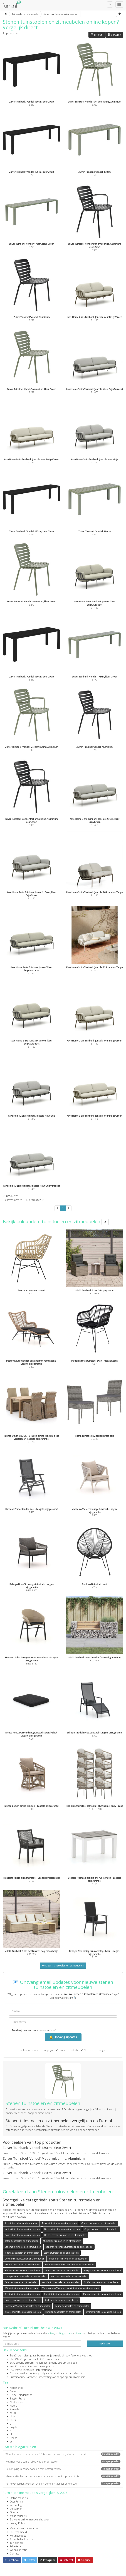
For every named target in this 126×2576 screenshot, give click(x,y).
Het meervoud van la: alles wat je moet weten (63, 2461)
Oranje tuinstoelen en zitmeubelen (103, 2311)
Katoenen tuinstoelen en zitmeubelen (102, 2294)
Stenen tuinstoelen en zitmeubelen (61, 2252)
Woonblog (16, 2505)
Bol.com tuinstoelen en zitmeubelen (69, 2276)
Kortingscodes (18, 2535)
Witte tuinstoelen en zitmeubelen (21, 2288)
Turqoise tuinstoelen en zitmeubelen (102, 2270)
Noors (13, 2405)
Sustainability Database (23, 2377)
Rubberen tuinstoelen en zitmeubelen (68, 2258)
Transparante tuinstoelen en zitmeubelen (25, 2276)
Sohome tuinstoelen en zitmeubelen (23, 2246)
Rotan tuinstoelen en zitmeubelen (21, 2240)
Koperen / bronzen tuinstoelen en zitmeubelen (69, 2246)
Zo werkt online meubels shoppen (30, 2519)
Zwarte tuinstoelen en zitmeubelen (22, 2235)
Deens (13, 2438)
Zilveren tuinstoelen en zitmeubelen (23, 2311)
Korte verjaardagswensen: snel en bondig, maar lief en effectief (63, 2483)
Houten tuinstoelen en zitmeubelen (22, 2300)
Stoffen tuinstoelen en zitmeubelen (101, 2282)
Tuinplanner (16, 2542)
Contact (14, 2553)
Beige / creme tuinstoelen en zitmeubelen (65, 2235)
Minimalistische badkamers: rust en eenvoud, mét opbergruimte (63, 2476)
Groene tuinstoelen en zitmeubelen (22, 2264)
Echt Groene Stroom (22, 2362)
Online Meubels (19, 2498)
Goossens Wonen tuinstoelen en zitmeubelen (27, 2306)
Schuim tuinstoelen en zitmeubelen (22, 2294)
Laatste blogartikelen (19, 2447)
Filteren (97, 34)
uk (11, 2434)
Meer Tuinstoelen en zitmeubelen (63, 1965)
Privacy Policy (17, 2523)
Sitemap (14, 2512)
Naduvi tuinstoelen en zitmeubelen (22, 2229)
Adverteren (16, 2546)
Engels (13, 2427)
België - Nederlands (21, 2395)
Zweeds (14, 2409)
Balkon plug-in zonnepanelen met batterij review (63, 2469)
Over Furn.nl (16, 2501)
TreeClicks (15, 2355)
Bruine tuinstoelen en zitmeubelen (59, 2223)
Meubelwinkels (18, 2516)
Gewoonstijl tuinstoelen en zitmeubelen (25, 2258)
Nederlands (16, 2387)
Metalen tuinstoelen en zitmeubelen (63, 2311)
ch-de (13, 2413)
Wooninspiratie (18, 2550)
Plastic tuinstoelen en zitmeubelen (61, 2294)
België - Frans (17, 2398)
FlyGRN (14, 2359)
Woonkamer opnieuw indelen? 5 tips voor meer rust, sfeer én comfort (63, 2454)
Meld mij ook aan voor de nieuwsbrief (32, 2030)
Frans (13, 2391)
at (11, 2441)
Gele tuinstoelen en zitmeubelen (21, 2282)
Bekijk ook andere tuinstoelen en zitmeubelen (56, 1221)
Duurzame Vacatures (22, 2370)
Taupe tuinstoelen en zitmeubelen (72, 2306)
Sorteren (114, 34)
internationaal (44, 2370)
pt (11, 2423)
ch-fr (12, 2416)
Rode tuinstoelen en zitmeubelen (61, 2300)
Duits (13, 2420)
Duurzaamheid (18, 2532)
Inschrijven (105, 2343)
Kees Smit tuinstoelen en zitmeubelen (60, 2282)
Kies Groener (17, 2366)
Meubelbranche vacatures (25, 2528)
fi (10, 2430)
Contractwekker (19, 2373)
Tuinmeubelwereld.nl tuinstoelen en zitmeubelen (69, 2264)
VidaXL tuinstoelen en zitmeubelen (22, 2252)
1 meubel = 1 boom (21, 2539)
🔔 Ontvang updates (63, 2037)
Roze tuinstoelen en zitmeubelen (21, 2223)
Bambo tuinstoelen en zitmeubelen (62, 2229)
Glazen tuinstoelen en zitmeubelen (98, 2223)
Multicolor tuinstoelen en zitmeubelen (62, 2240)
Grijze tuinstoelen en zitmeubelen (101, 2229)
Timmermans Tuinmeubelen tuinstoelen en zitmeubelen (70, 2288)
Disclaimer (16, 2508)
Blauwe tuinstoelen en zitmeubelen (22, 2270)
